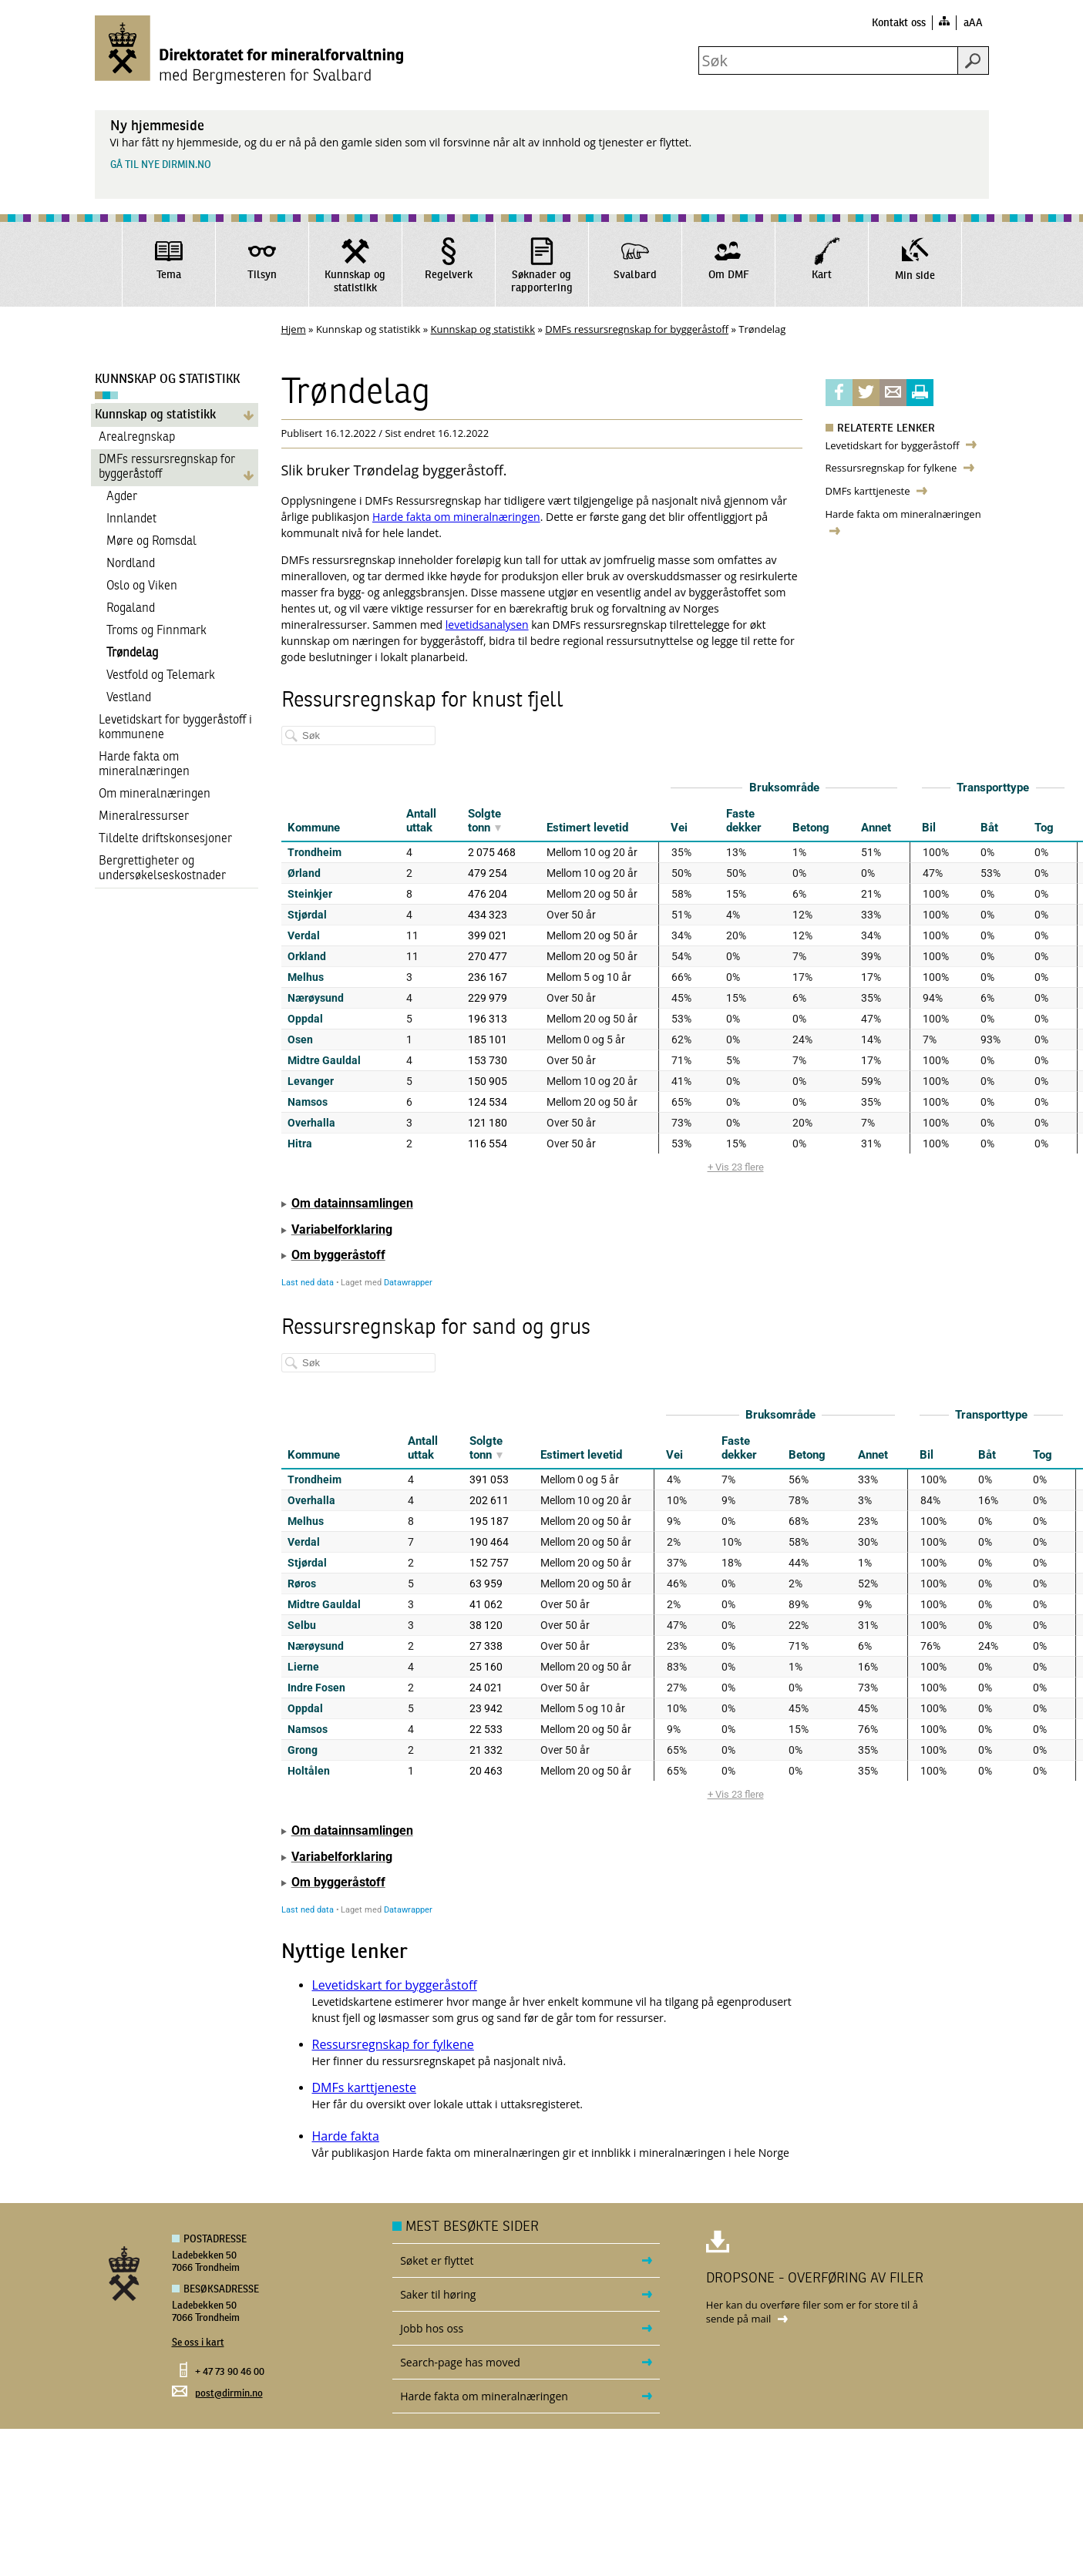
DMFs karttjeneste (869, 491)
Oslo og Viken (141, 586)
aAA (973, 23)
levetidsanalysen (487, 624)
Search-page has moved (460, 2362)
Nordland (130, 564)
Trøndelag (132, 653)
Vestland (128, 698)
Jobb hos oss (431, 2328)
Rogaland (130, 609)
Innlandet (131, 519)
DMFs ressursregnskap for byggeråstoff (636, 329)
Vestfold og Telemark (160, 676)
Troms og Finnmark (156, 631)
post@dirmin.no (229, 2394)
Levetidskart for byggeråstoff (893, 445)
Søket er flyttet (436, 2260)
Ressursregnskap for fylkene (893, 468)
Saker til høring (438, 2294)
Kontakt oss (899, 23)
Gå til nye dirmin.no (160, 165)
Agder (121, 497)
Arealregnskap (137, 438)
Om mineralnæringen (154, 794)
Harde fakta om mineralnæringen (144, 764)
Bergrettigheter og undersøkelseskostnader (162, 868)
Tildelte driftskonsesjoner (165, 839)
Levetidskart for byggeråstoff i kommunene (175, 727)
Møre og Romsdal (151, 542)
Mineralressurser (144, 817)
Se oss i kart (198, 2343)
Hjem (293, 329)
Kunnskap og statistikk (483, 329)
